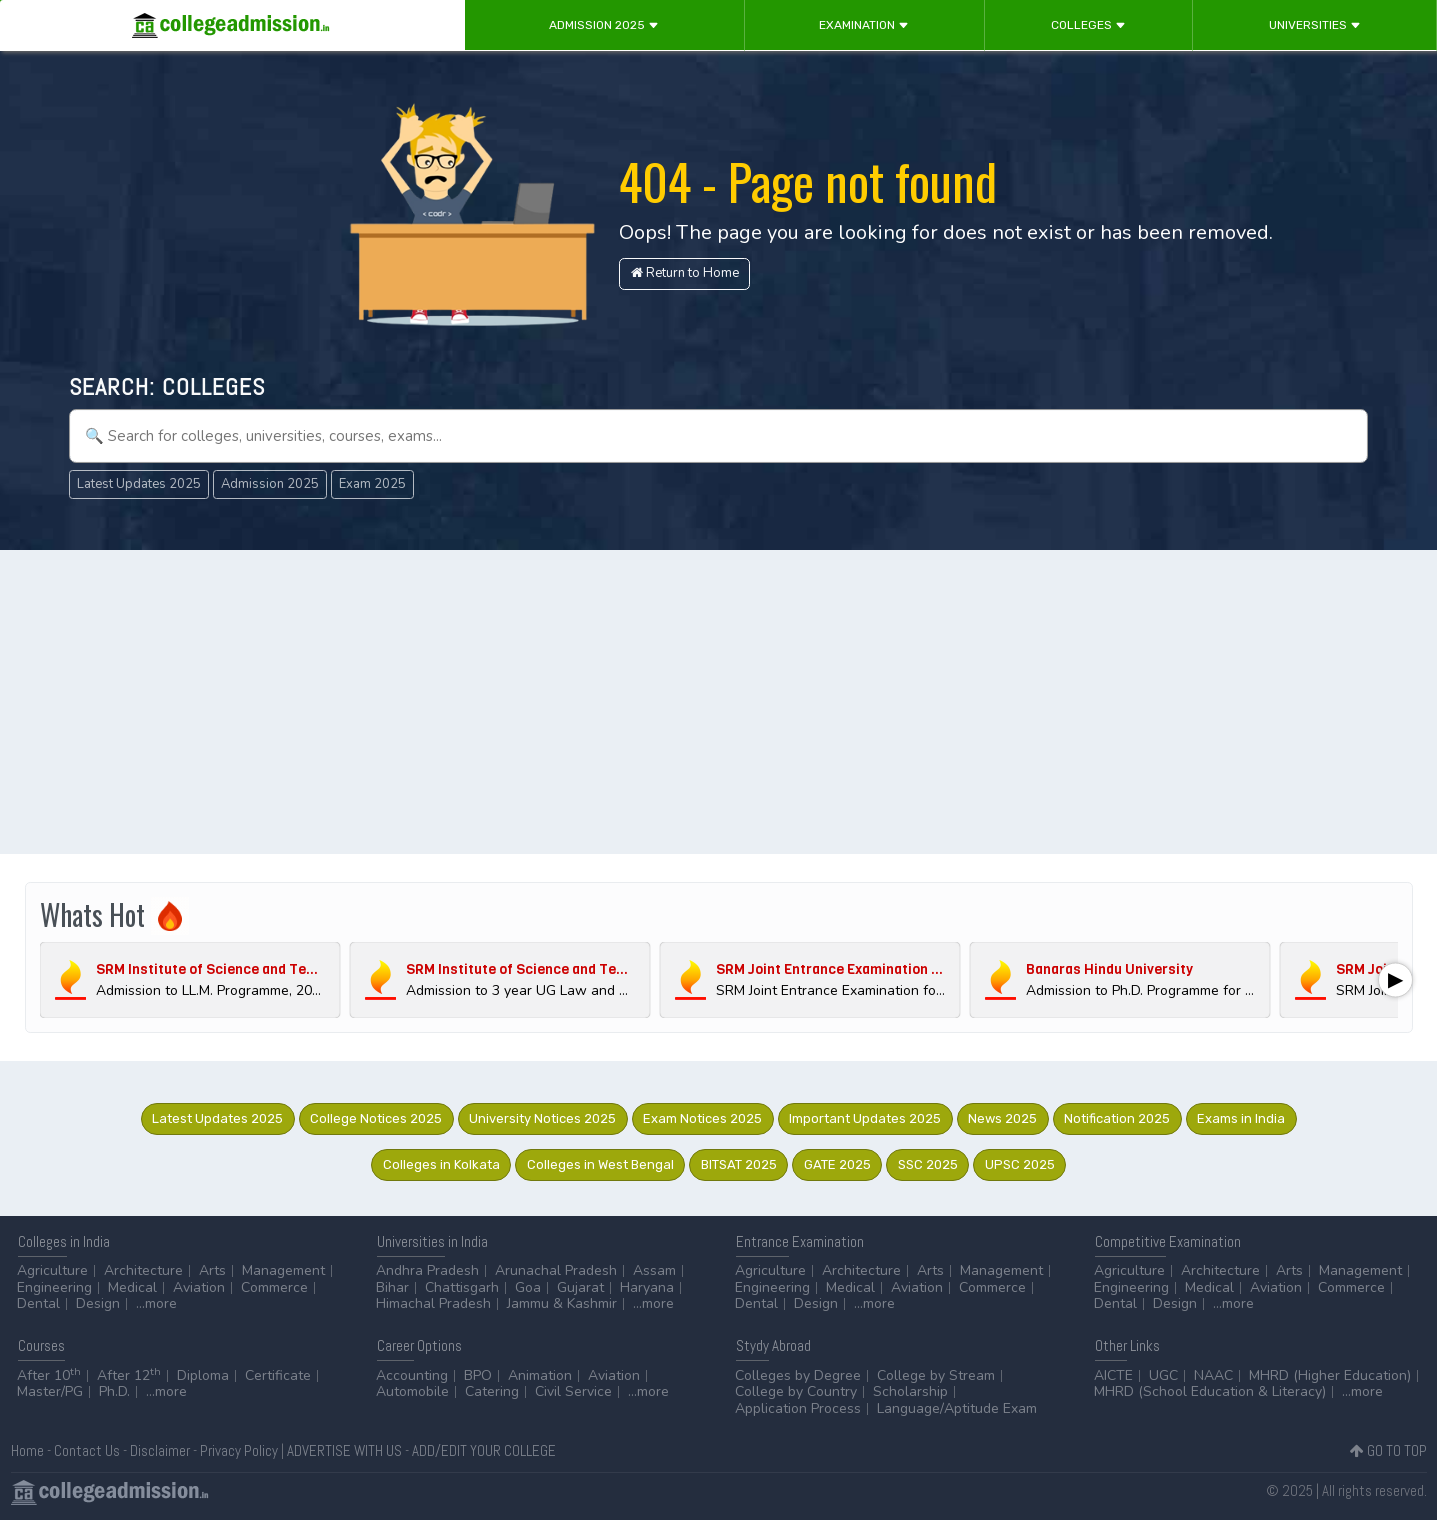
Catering (492, 1391)
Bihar (392, 1287)
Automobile (412, 1391)
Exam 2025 (372, 484)
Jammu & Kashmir (562, 1303)
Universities (1315, 25)
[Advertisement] (719, 704)
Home (27, 1450)
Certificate (278, 1375)
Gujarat (580, 1287)
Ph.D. (114, 1391)
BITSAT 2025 (739, 1164)
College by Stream (936, 1375)
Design (98, 1303)
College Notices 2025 (376, 1118)
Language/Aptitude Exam (957, 1408)
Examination (864, 25)
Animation (540, 1375)
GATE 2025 (837, 1164)
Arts (212, 1270)
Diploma (203, 1375)
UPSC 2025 (1020, 1164)
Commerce (274, 1287)
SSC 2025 (928, 1164)
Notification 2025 (1117, 1118)
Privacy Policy (239, 1450)
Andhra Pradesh (427, 1270)
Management (283, 1270)
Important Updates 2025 (865, 1118)
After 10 (49, 1375)
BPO (478, 1375)
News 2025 (1002, 1118)
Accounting (412, 1375)
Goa (528, 1287)
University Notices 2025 (542, 1118)
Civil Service (573, 1391)
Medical (132, 1287)
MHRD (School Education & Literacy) (1210, 1391)
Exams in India (1241, 1118)
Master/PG (50, 1391)
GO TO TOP (1388, 1450)
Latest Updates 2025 (139, 484)
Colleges (1088, 25)
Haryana (647, 1287)
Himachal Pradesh (433, 1303)
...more (156, 1303)
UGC (1163, 1375)
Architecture (143, 1270)
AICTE (1113, 1375)
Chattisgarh (462, 1287)
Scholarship (910, 1391)
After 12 (129, 1375)
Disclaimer (160, 1450)
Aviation (199, 1287)
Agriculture (52, 1270)
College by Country (796, 1391)
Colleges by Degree (798, 1375)
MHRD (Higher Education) (1330, 1375)
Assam (654, 1270)
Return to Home (685, 273)
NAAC (1213, 1375)
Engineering (54, 1287)
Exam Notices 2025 (702, 1118)
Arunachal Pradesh (556, 1270)
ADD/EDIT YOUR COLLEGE (484, 1450)
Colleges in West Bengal (600, 1164)
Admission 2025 (604, 25)
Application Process (798, 1408)
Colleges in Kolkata (441, 1164)
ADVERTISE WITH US (344, 1450)
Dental (38, 1303)
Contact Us (87, 1450)
